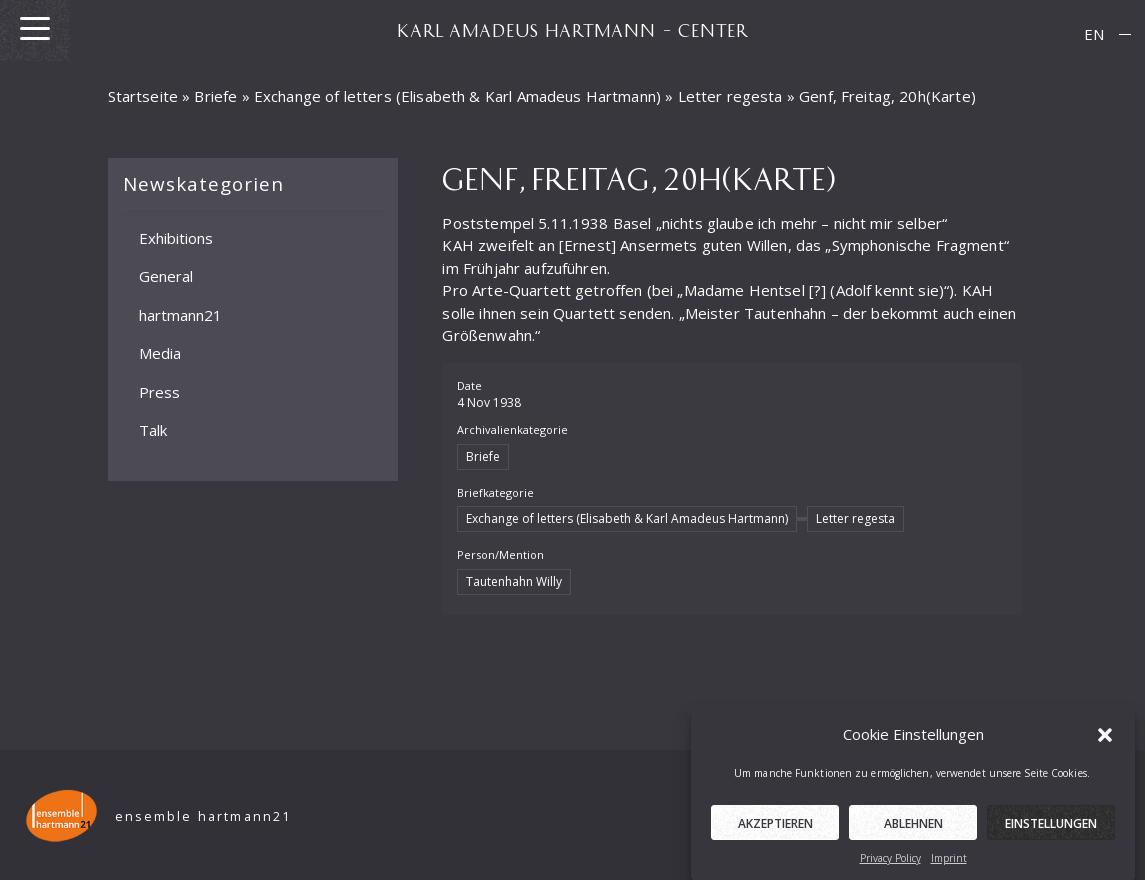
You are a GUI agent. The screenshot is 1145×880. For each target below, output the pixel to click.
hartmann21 (180, 314)
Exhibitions (176, 237)
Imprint (949, 862)
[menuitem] (1094, 34)
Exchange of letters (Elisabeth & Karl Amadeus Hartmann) (457, 96)
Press (159, 391)
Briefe (215, 96)
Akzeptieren (775, 827)
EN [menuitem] (1094, 34)
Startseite (143, 96)
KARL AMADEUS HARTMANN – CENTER (573, 30)
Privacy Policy (890, 862)
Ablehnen (913, 827)
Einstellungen (1051, 827)
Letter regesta (730, 96)
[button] (1105, 738)
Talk (153, 430)
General (166, 276)
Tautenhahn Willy (514, 581)
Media (160, 353)
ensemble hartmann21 (203, 816)
